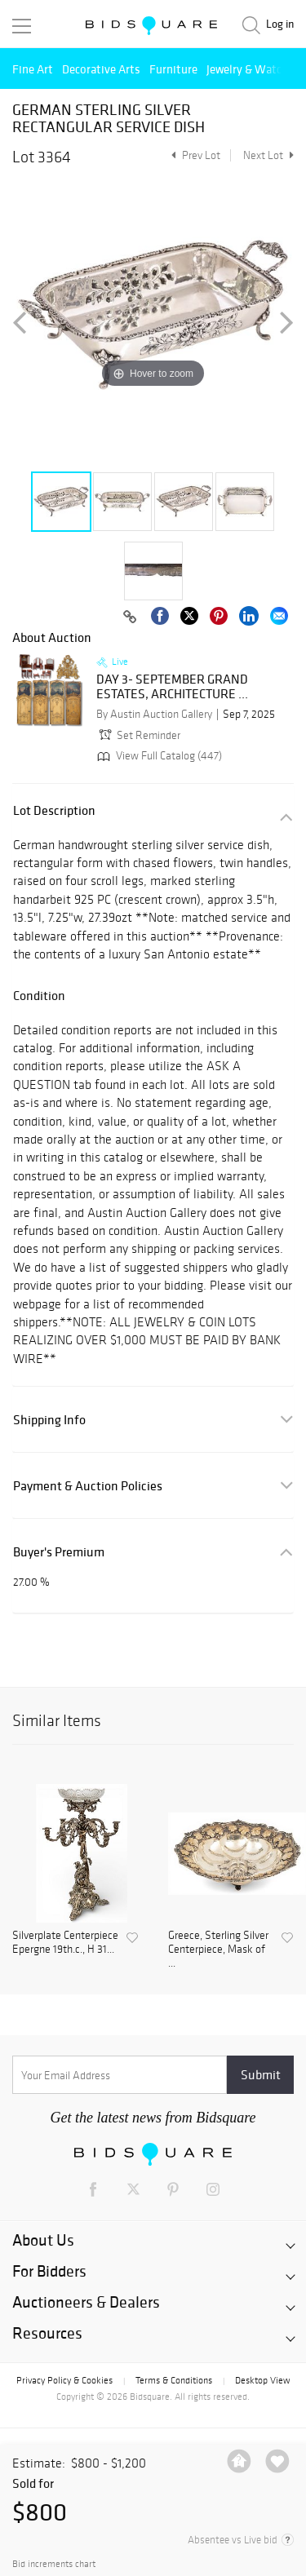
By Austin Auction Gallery (154, 714)
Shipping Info (49, 1419)
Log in (280, 24)
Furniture (173, 69)
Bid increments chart (53, 2564)
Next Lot (268, 155)
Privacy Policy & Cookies (64, 2380)
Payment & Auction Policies (87, 1486)
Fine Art (32, 69)
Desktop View (262, 2380)
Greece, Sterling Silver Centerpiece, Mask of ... (218, 1949)
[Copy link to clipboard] (130, 617)
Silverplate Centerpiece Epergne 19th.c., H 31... (65, 1942)
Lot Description (54, 810)
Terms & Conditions (173, 2380)
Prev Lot (193, 155)
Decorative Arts (101, 69)
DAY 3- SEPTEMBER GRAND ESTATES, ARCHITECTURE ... (172, 686)
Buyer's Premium (58, 1552)
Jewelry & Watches (252, 69)
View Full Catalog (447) (158, 756)
